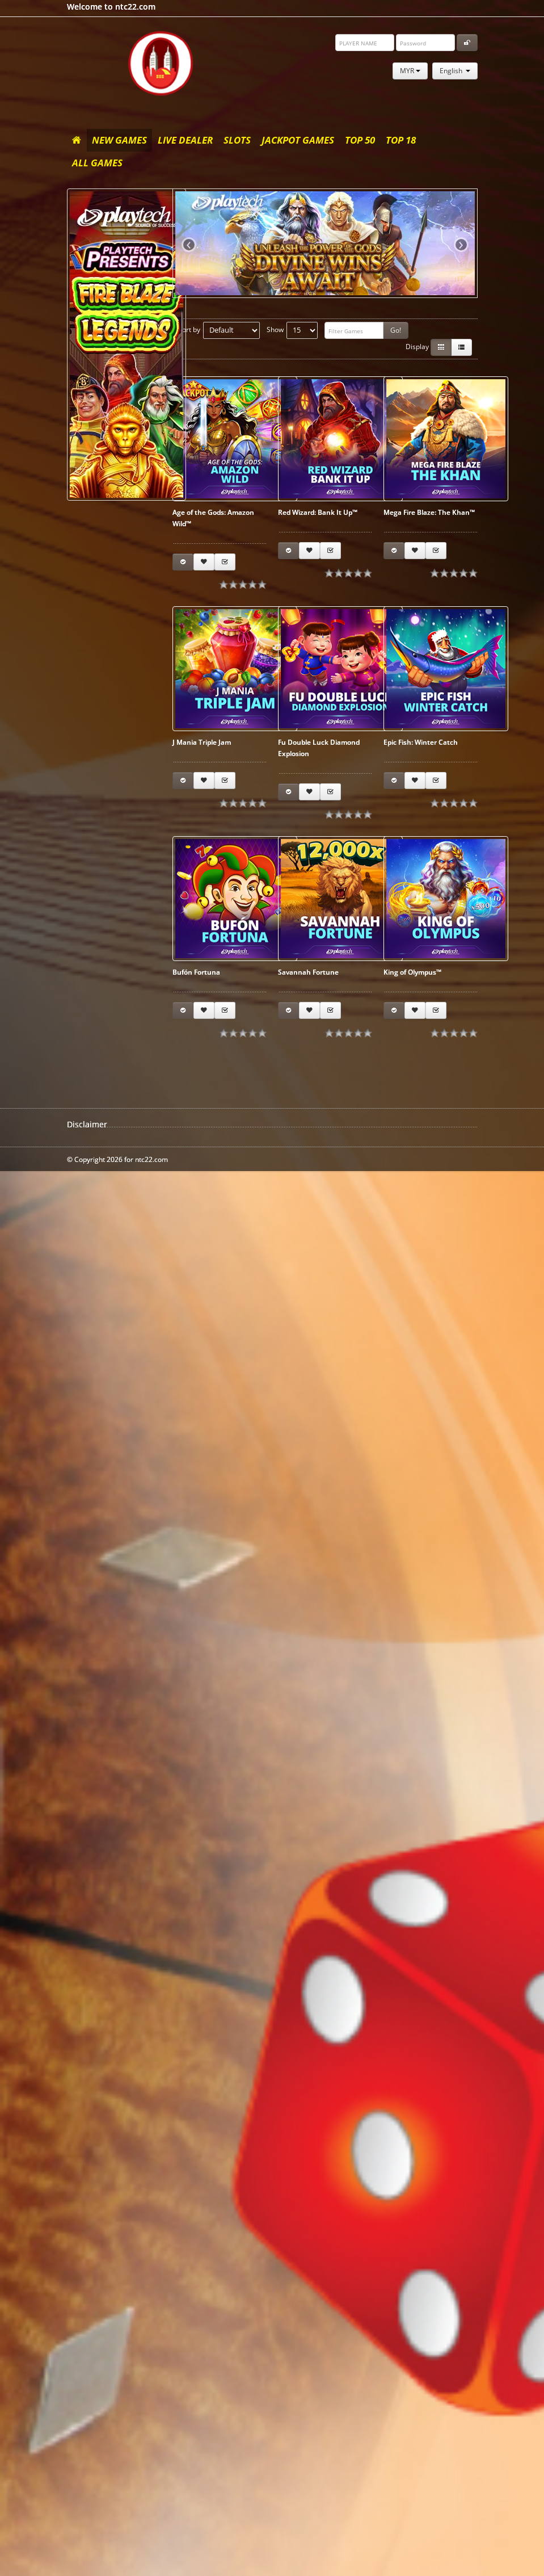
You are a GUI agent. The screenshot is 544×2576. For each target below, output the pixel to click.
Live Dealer (185, 139)
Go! (395, 330)
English (455, 70)
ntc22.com (160, 63)
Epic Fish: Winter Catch (420, 742)
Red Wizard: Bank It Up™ (317, 512)
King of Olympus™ (412, 972)
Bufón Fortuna (196, 972)
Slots (237, 139)
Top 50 (360, 139)
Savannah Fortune (308, 972)
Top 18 (401, 139)
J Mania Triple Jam (201, 742)
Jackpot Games (298, 139)
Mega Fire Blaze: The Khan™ (429, 512)
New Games (119, 139)
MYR (410, 70)
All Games (97, 162)
